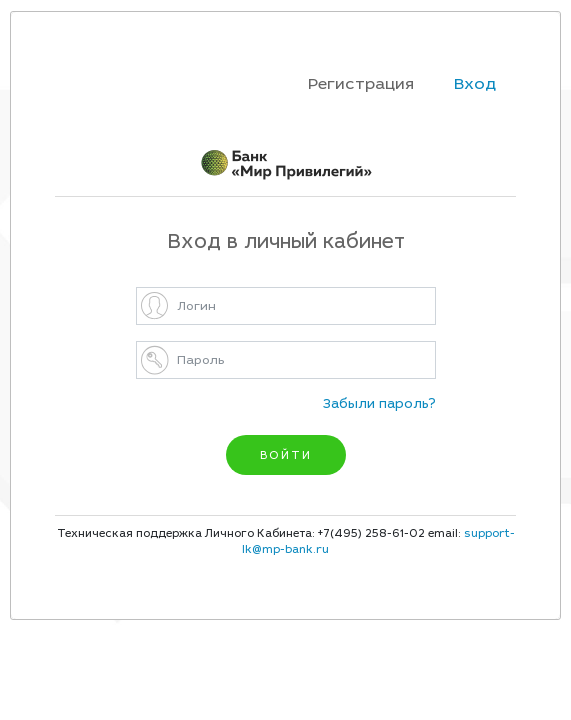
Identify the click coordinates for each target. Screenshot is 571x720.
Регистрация (361, 84)
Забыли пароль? (379, 404)
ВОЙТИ (286, 455)
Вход (475, 84)
